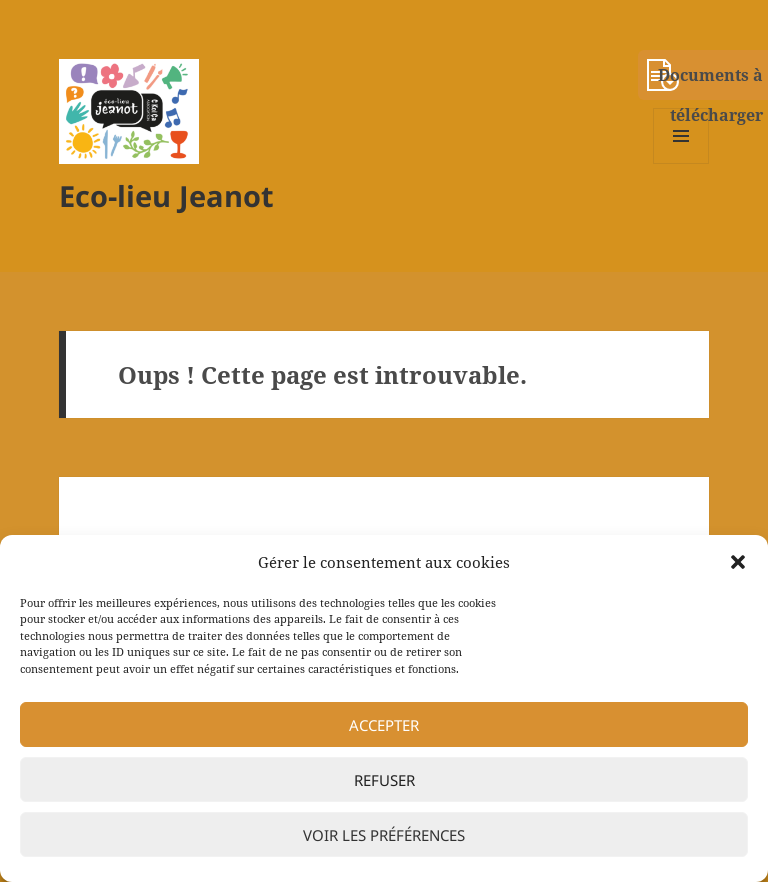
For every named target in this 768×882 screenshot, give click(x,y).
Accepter (384, 725)
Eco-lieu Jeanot (166, 195)
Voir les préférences (384, 835)
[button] (738, 562)
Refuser (384, 780)
